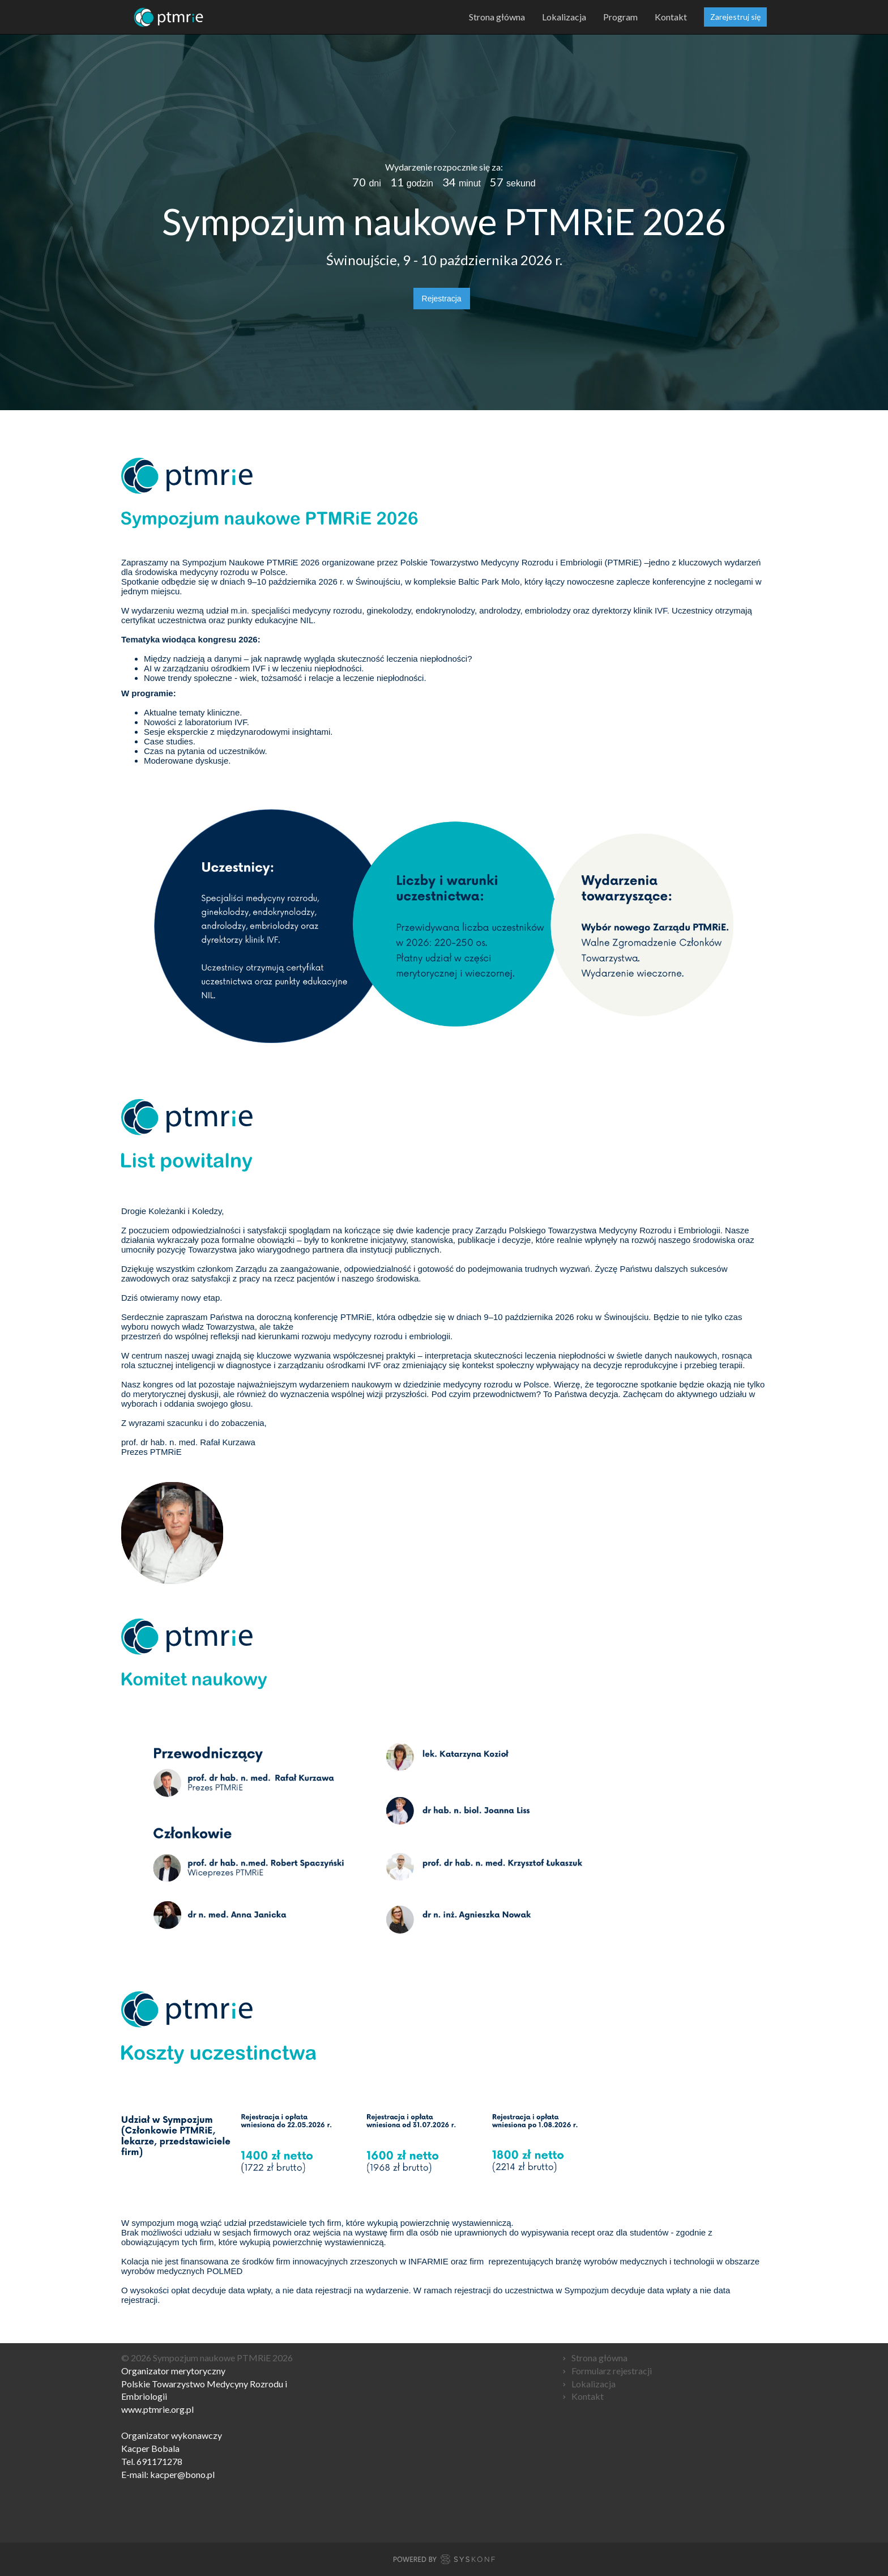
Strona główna (497, 16)
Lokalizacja (564, 16)
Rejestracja (442, 298)
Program (620, 16)
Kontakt (671, 16)
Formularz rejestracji (611, 2370)
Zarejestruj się (735, 17)
